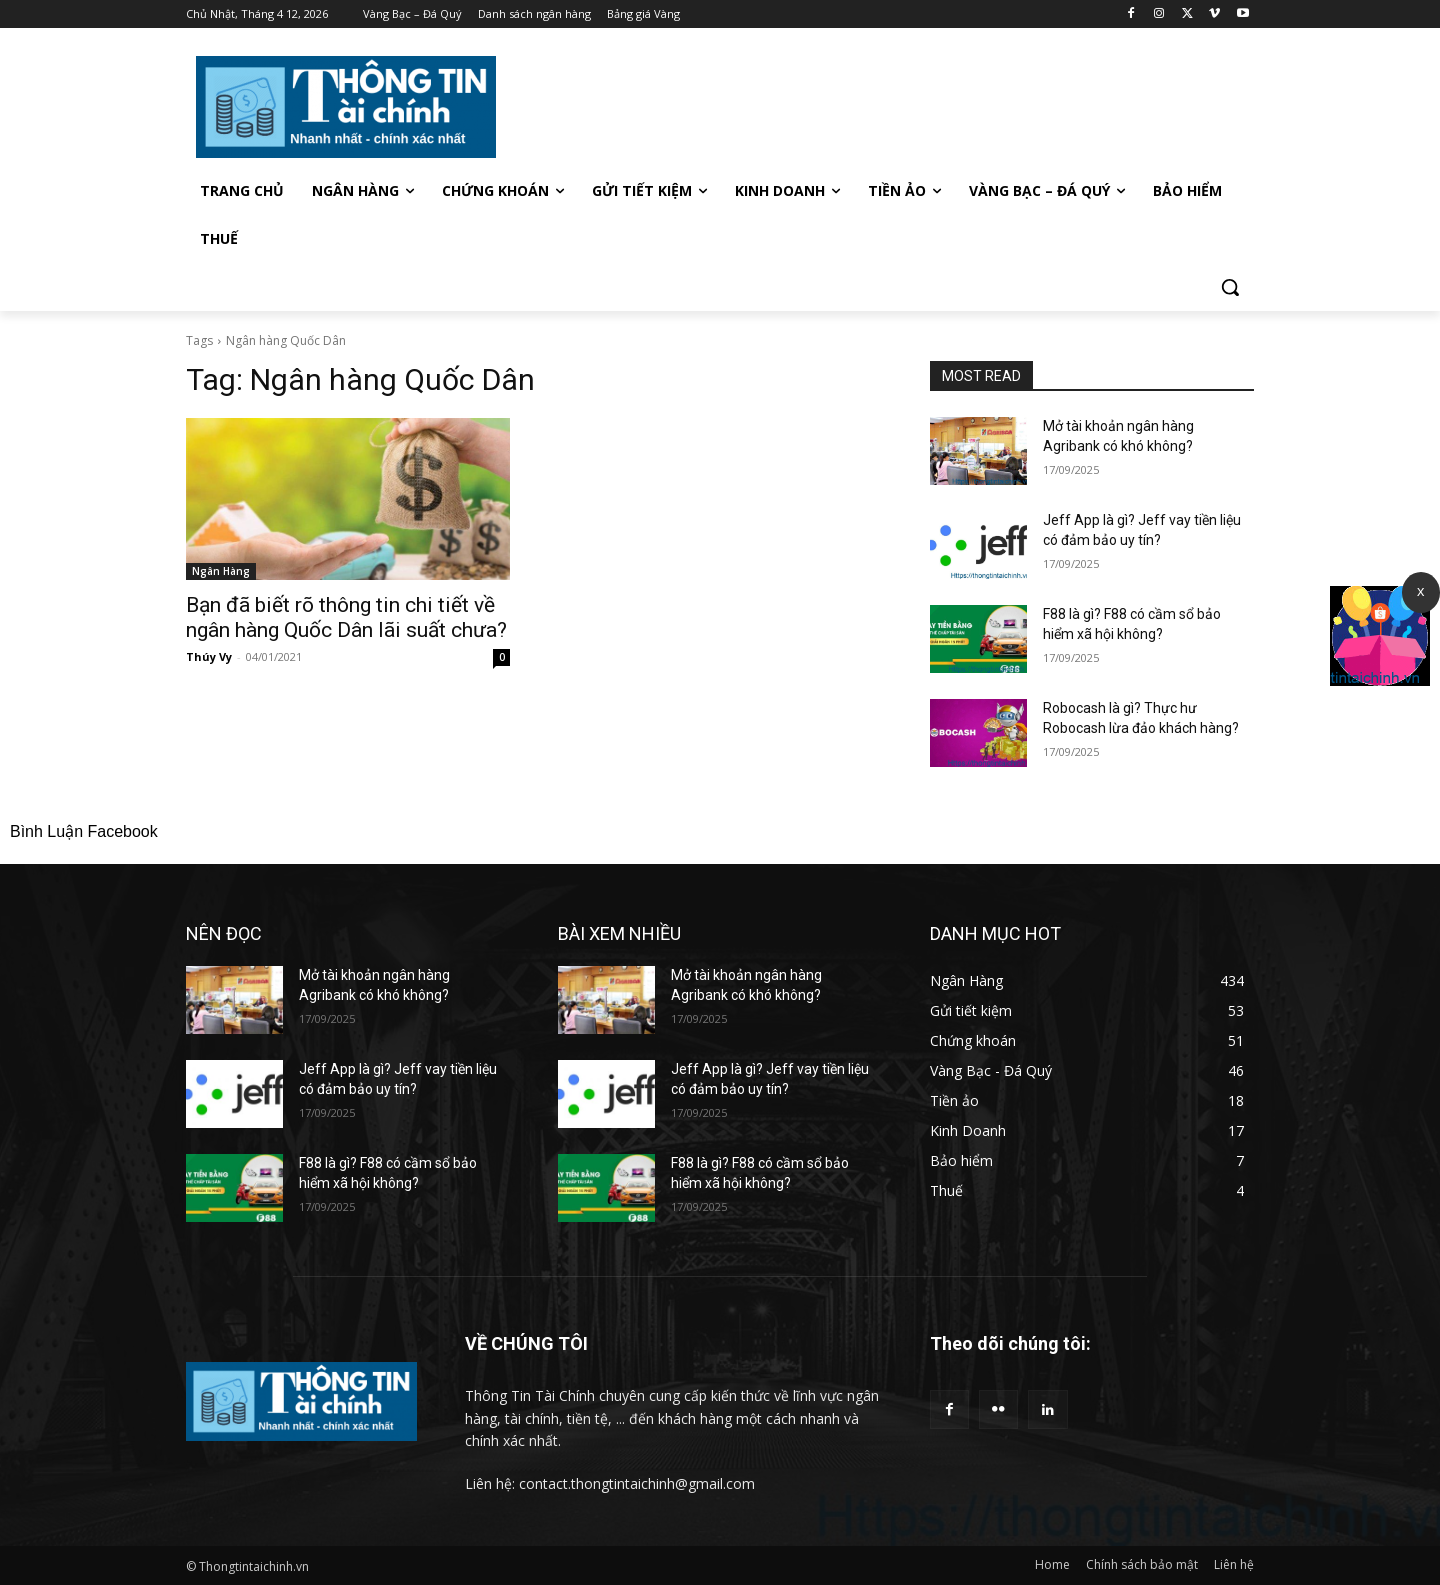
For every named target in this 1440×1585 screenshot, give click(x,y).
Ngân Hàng (221, 571)
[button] (1230, 287)
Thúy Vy (209, 656)
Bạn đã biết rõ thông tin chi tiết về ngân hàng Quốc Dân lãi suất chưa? (346, 617)
